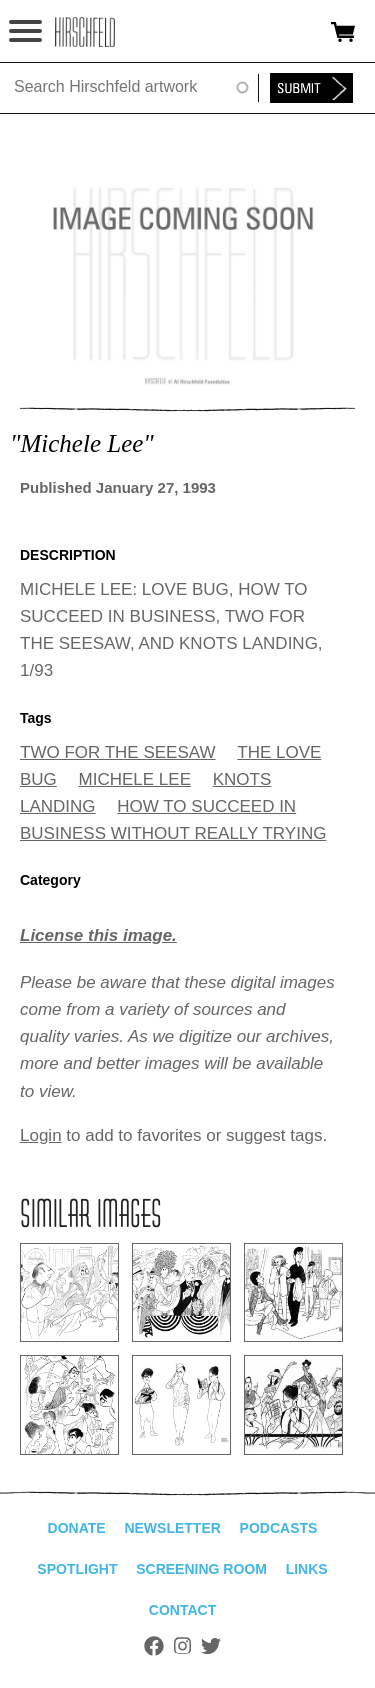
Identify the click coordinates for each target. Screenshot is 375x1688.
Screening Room (201, 1569)
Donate (77, 1528)
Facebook (154, 1646)
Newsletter (172, 1528)
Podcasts (279, 1528)
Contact (182, 1610)
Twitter (211, 1646)
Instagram (182, 1646)
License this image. (98, 935)
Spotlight (77, 1569)
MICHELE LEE (135, 779)
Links (307, 1569)
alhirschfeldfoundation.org (85, 32)
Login (41, 1135)
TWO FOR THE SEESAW (118, 752)
